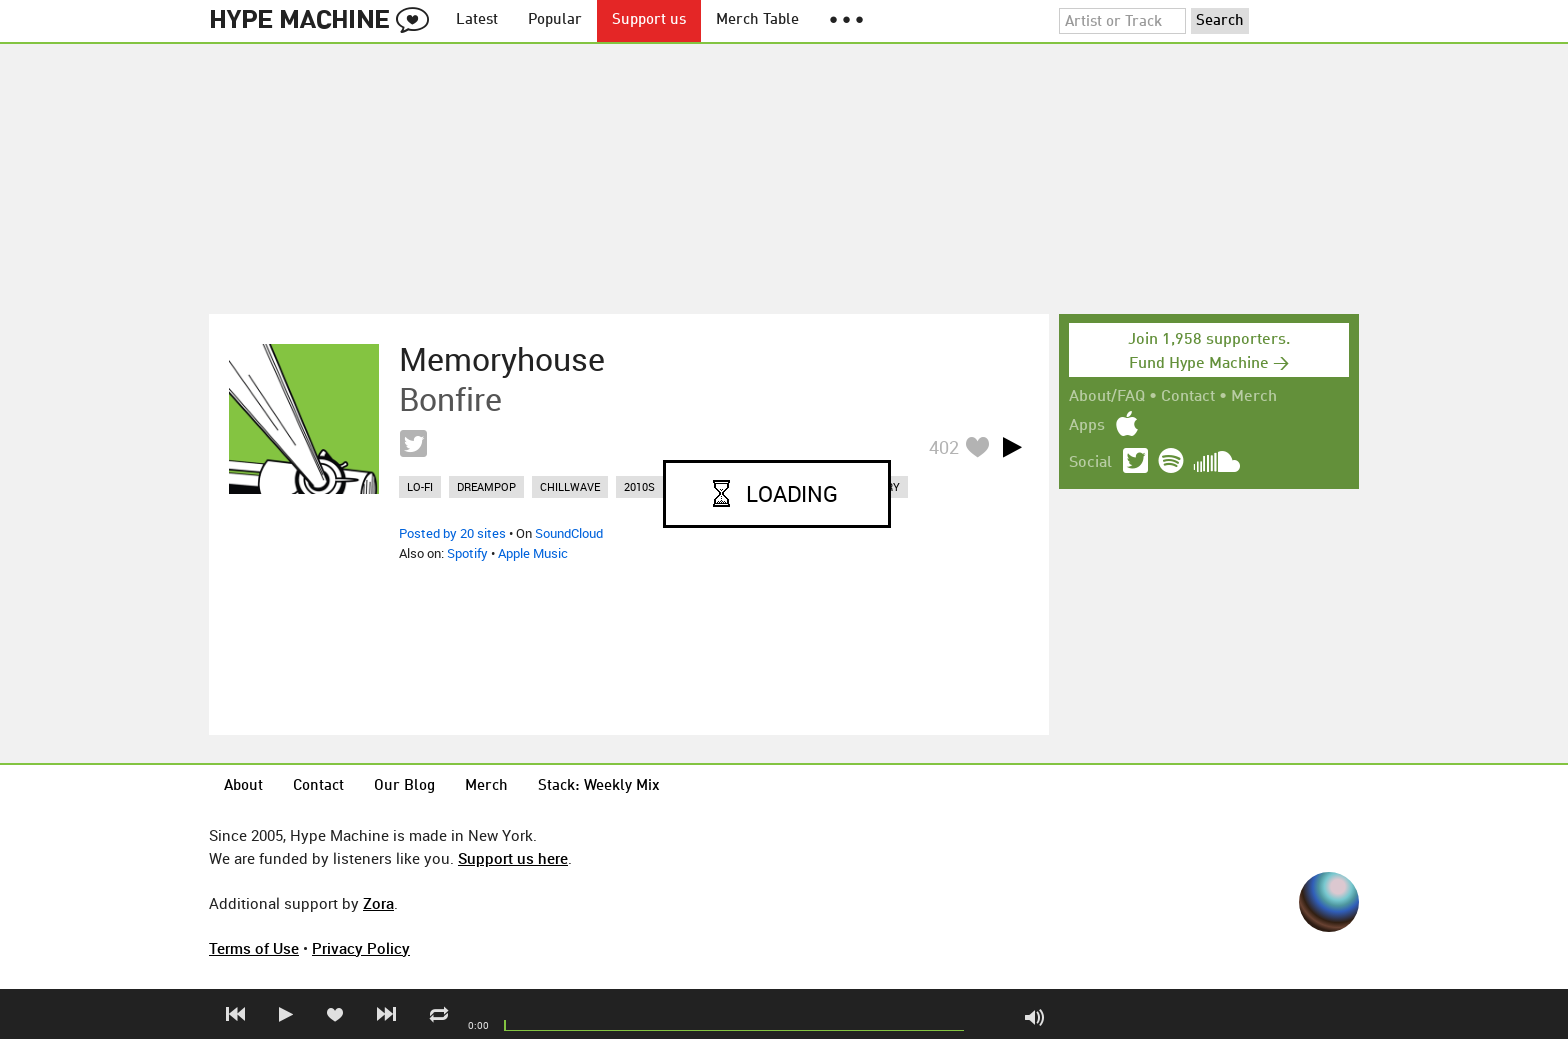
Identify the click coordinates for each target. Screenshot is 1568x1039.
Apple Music (533, 553)
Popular (555, 20)
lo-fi (420, 486)
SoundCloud (569, 533)
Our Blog (404, 786)
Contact (1188, 397)
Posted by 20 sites (452, 533)
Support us (649, 20)
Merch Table (757, 20)
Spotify (467, 553)
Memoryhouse (502, 359)
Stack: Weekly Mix (599, 786)
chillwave (570, 486)
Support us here (513, 858)
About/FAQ (1107, 397)
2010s (639, 486)
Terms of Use (254, 948)
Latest (477, 20)
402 (944, 447)
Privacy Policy (361, 948)
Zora (378, 903)
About (243, 786)
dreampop (486, 486)
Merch (1254, 397)
